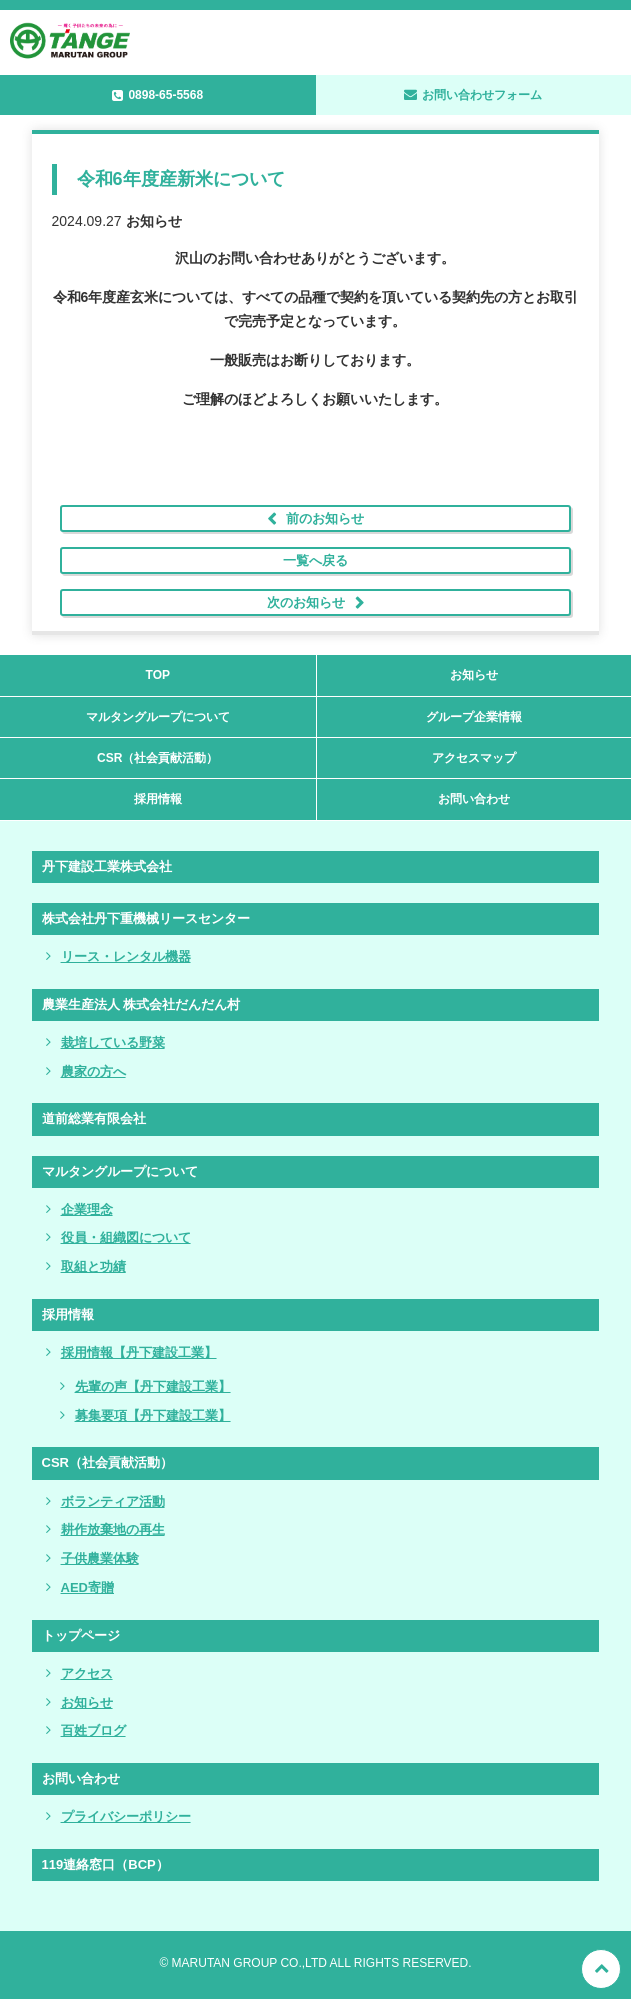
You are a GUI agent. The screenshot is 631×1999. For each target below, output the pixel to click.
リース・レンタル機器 (126, 956)
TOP (158, 675)
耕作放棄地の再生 (113, 1529)
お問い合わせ (474, 799)
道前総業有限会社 (94, 1118)
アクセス (87, 1673)
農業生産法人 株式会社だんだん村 (141, 1004)
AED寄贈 (87, 1587)
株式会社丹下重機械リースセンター (146, 918)
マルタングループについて (158, 717)
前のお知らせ (325, 518)
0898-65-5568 (165, 95)
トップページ (81, 1635)
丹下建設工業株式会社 (107, 866)
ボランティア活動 (113, 1501)
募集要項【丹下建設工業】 (153, 1415)
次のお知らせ (306, 602)
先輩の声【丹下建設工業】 (153, 1386)
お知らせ (474, 675)
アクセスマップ (474, 758)
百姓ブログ (93, 1730)
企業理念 (87, 1209)
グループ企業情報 (474, 717)
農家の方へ (93, 1071)
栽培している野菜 (113, 1042)
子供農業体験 (100, 1558)
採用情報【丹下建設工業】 (139, 1352)
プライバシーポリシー (126, 1816)
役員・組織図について (126, 1237)
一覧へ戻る (315, 560)
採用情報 (158, 799)
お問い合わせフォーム (482, 95)
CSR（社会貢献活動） (157, 758)
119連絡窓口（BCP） (105, 1864)
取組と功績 (93, 1266)
